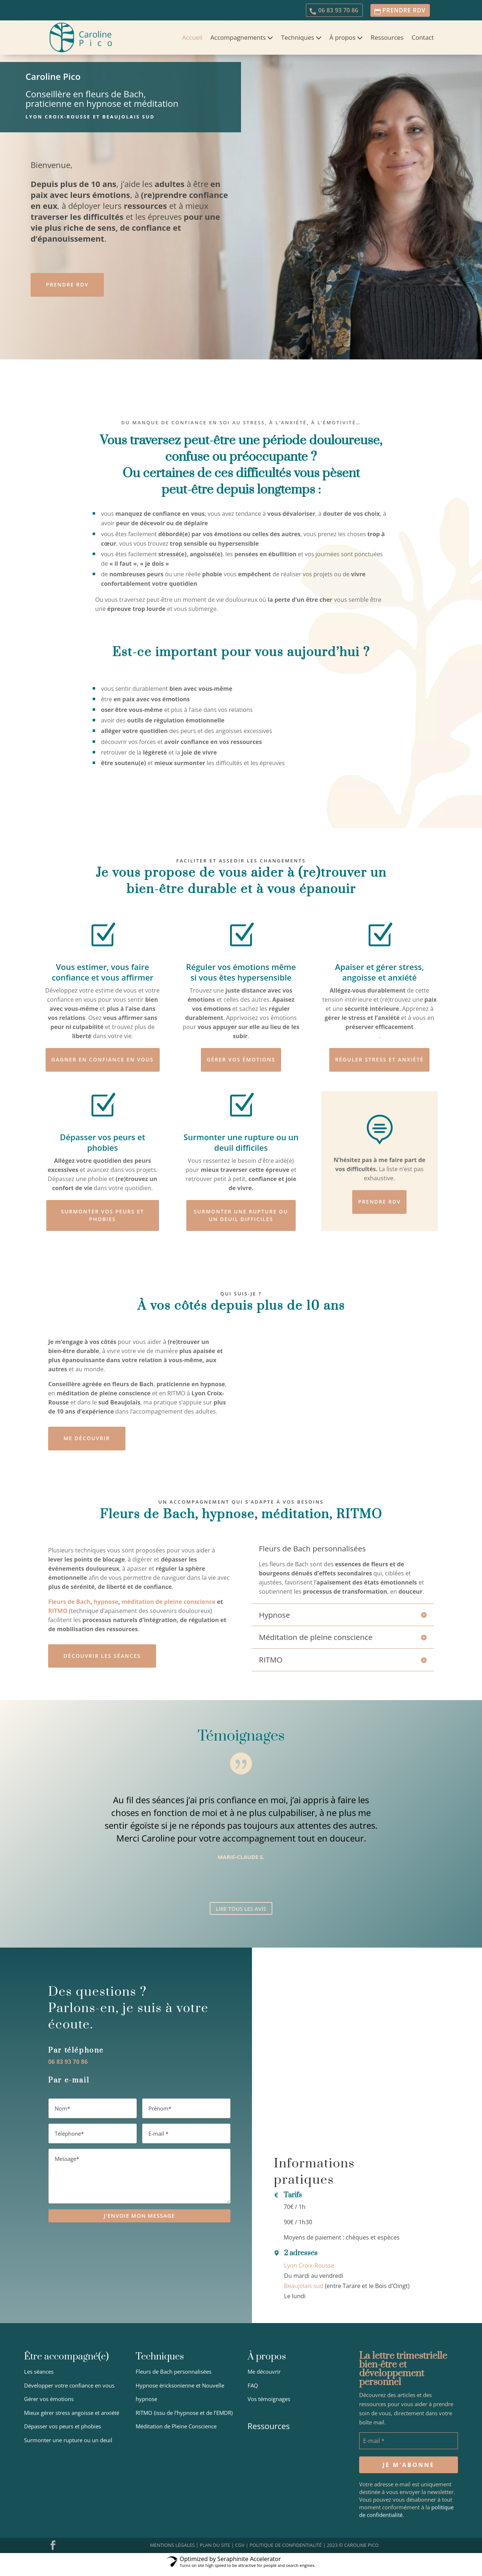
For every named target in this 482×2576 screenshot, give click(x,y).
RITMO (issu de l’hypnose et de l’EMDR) (184, 2423)
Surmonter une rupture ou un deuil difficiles (241, 1220)
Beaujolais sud (303, 2297)
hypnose (106, 1608)
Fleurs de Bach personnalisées (173, 2382)
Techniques (297, 40)
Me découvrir (87, 1445)
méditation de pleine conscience (168, 1608)
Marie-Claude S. (241, 1865)
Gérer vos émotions (241, 1063)
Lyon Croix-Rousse (309, 2276)
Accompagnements (238, 40)
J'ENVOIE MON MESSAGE (139, 2227)
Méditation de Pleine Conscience (176, 2437)
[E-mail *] (408, 2451)
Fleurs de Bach (69, 1608)
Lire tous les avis (241, 1918)
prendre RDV (402, 11)
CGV (239, 2556)
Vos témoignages (269, 2409)
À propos (342, 40)
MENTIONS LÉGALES (172, 2556)
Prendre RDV (67, 287)
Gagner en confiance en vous (102, 1063)
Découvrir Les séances (102, 1662)
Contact (423, 40)
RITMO (57, 1617)
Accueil (192, 40)
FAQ (253, 2396)
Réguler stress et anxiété (379, 1063)
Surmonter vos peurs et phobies (102, 1220)
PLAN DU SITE (215, 2556)
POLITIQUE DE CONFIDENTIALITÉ (285, 2556)
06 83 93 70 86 (332, 11)
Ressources (387, 40)
